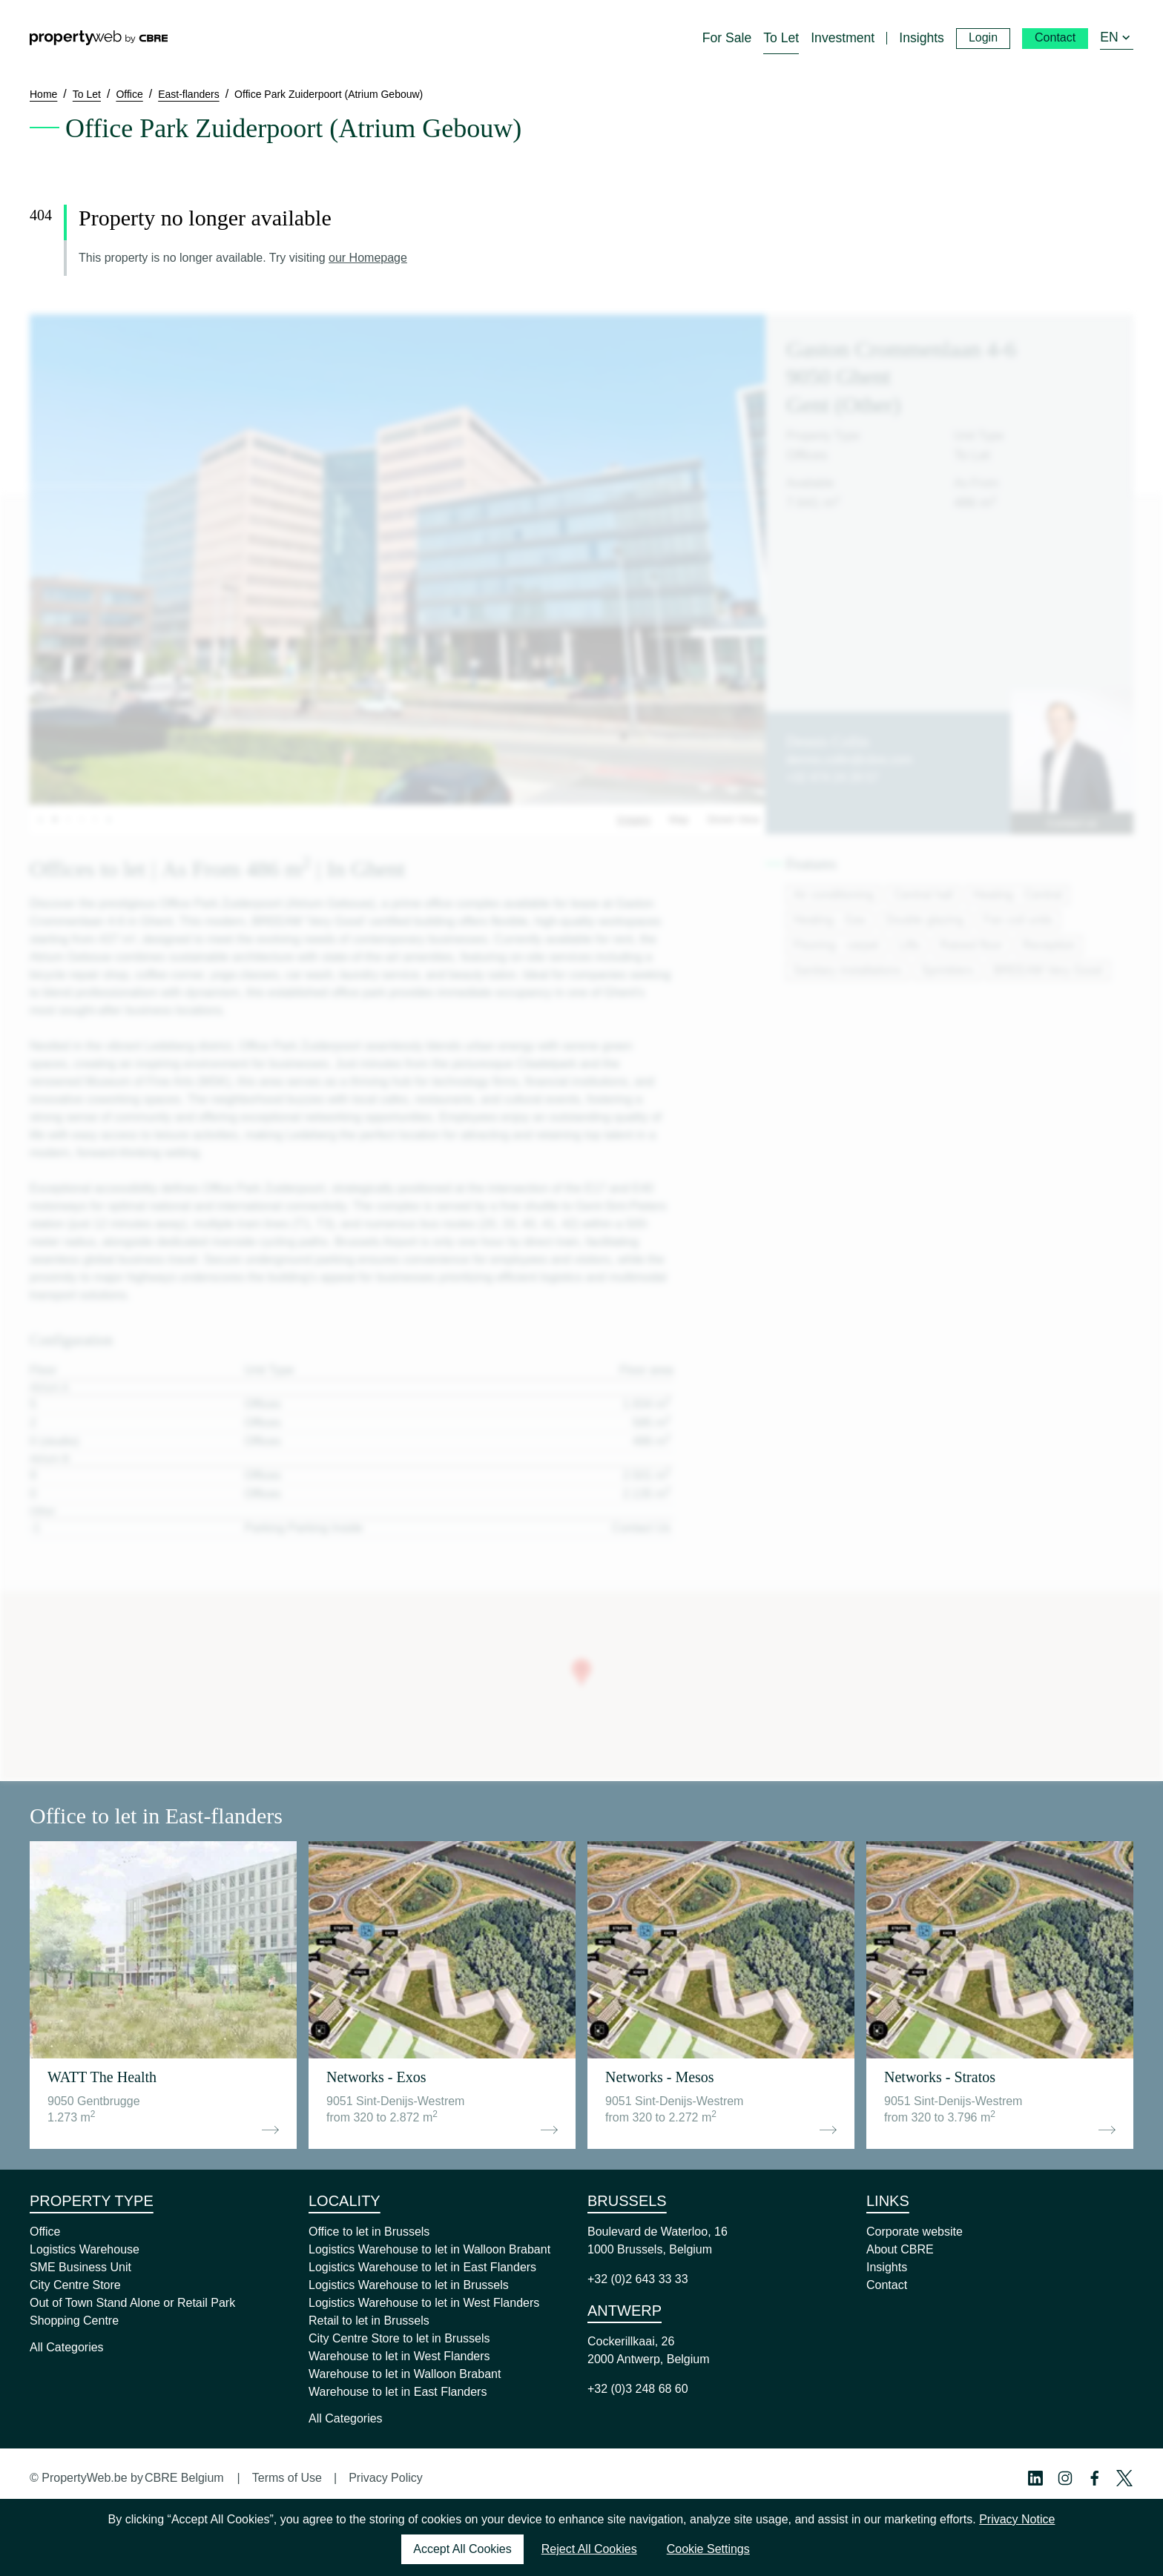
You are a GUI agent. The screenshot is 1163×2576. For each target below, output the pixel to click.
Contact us (1072, 823)
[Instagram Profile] (1065, 2478)
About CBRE (900, 2249)
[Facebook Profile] (1095, 2478)
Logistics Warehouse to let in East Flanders (422, 2267)
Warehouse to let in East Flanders (398, 2391)
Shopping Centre (74, 2320)
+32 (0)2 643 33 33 (637, 2279)
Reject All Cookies (589, 2549)
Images (634, 819)
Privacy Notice (1017, 2519)
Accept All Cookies (462, 2549)
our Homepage (368, 257)
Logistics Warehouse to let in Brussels (409, 2285)
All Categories (67, 2347)
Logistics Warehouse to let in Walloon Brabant (429, 2249)
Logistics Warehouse (84, 2249)
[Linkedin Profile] (1035, 2478)
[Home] (99, 37)
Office (45, 2231)
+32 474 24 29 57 (832, 777)
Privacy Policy (386, 2477)
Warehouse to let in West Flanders (399, 2356)
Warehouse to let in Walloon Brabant (405, 2374)
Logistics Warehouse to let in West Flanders (424, 2302)
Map (678, 819)
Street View (733, 819)
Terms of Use (287, 2477)
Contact (886, 2285)
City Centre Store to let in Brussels (399, 2338)
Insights (886, 2267)
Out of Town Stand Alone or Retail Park (132, 2302)
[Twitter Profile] (1124, 2478)
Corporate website (914, 2231)
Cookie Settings (708, 2549)
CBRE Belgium (184, 2477)
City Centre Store (75, 2285)
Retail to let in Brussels (369, 2320)
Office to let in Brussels (369, 2231)
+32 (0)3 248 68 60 (637, 2388)
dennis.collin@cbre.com (849, 759)
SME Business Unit (80, 2267)
